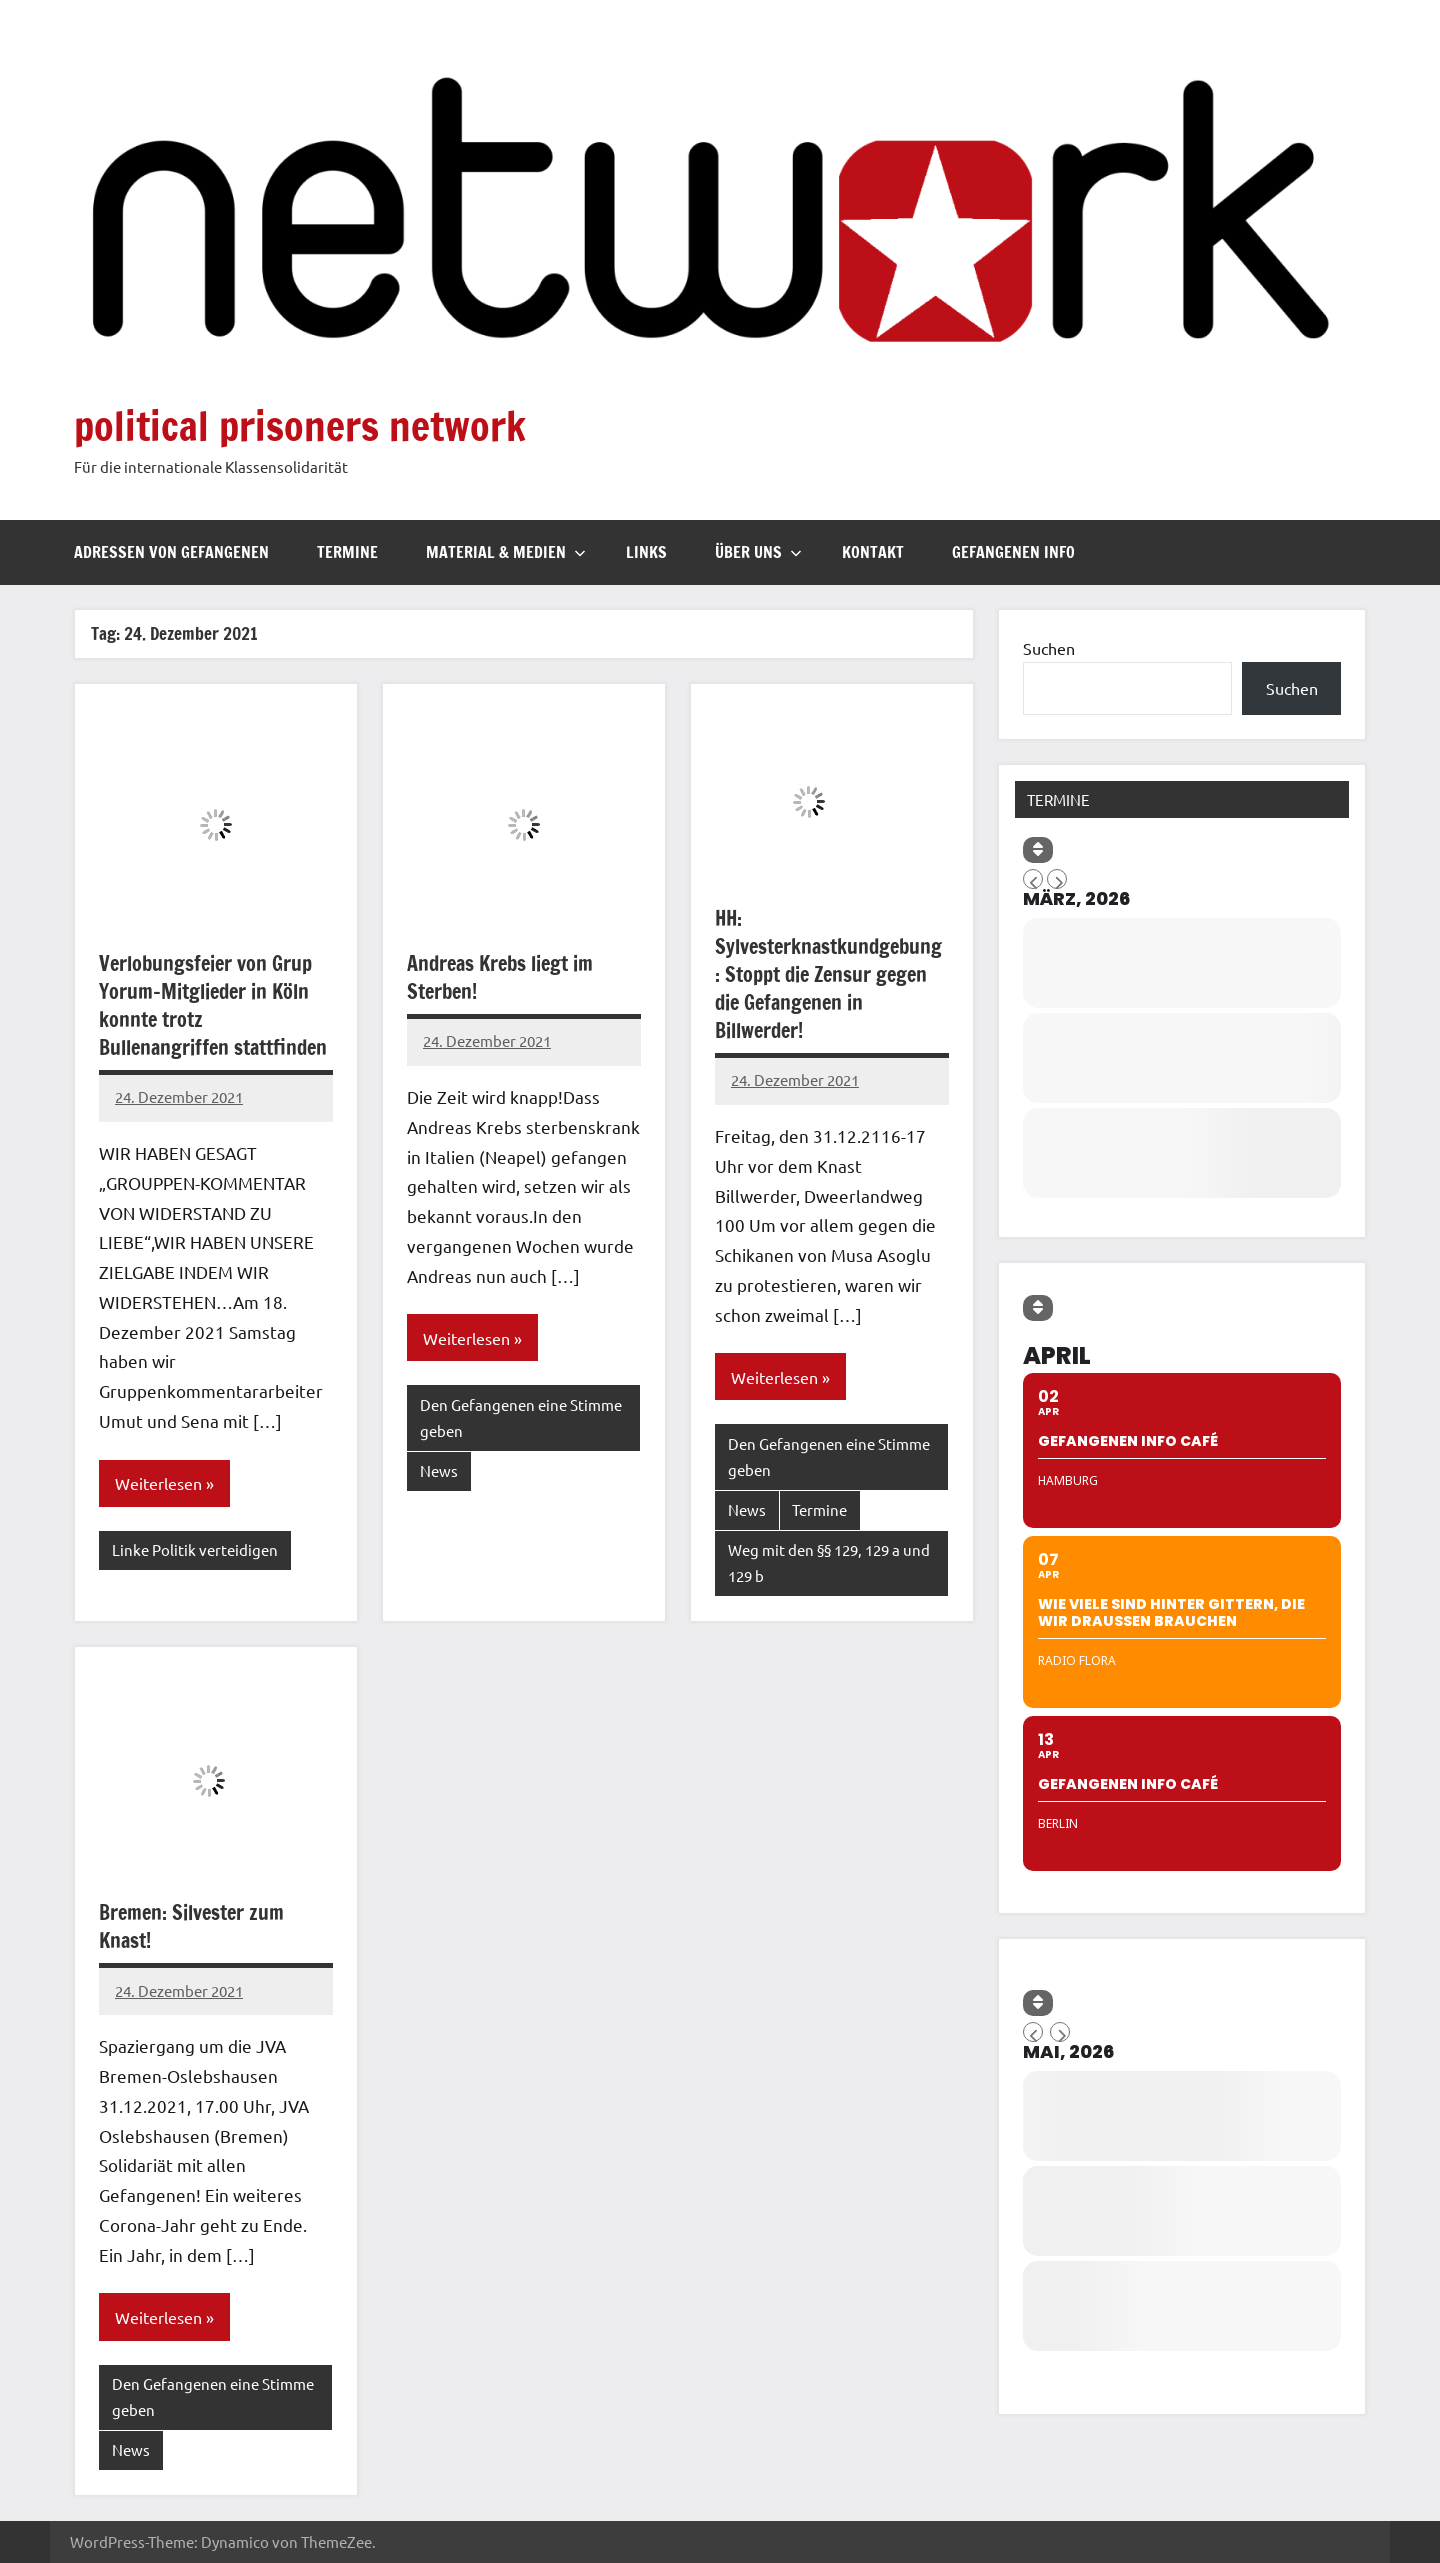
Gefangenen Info (1013, 552)
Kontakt (873, 552)
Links (646, 552)
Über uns (758, 552)
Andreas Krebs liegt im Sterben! (500, 977)
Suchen (1049, 648)
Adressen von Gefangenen (171, 552)
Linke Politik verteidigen (195, 1549)
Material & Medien (506, 552)
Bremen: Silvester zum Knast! (191, 1926)
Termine (347, 552)
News (439, 1470)
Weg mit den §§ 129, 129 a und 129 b (829, 1562)
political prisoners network (300, 425)
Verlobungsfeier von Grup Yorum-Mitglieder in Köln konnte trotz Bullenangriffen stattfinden (213, 1005)
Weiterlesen (158, 1483)
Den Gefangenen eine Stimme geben (521, 1417)
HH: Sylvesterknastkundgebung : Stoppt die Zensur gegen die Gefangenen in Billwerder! (828, 974)
